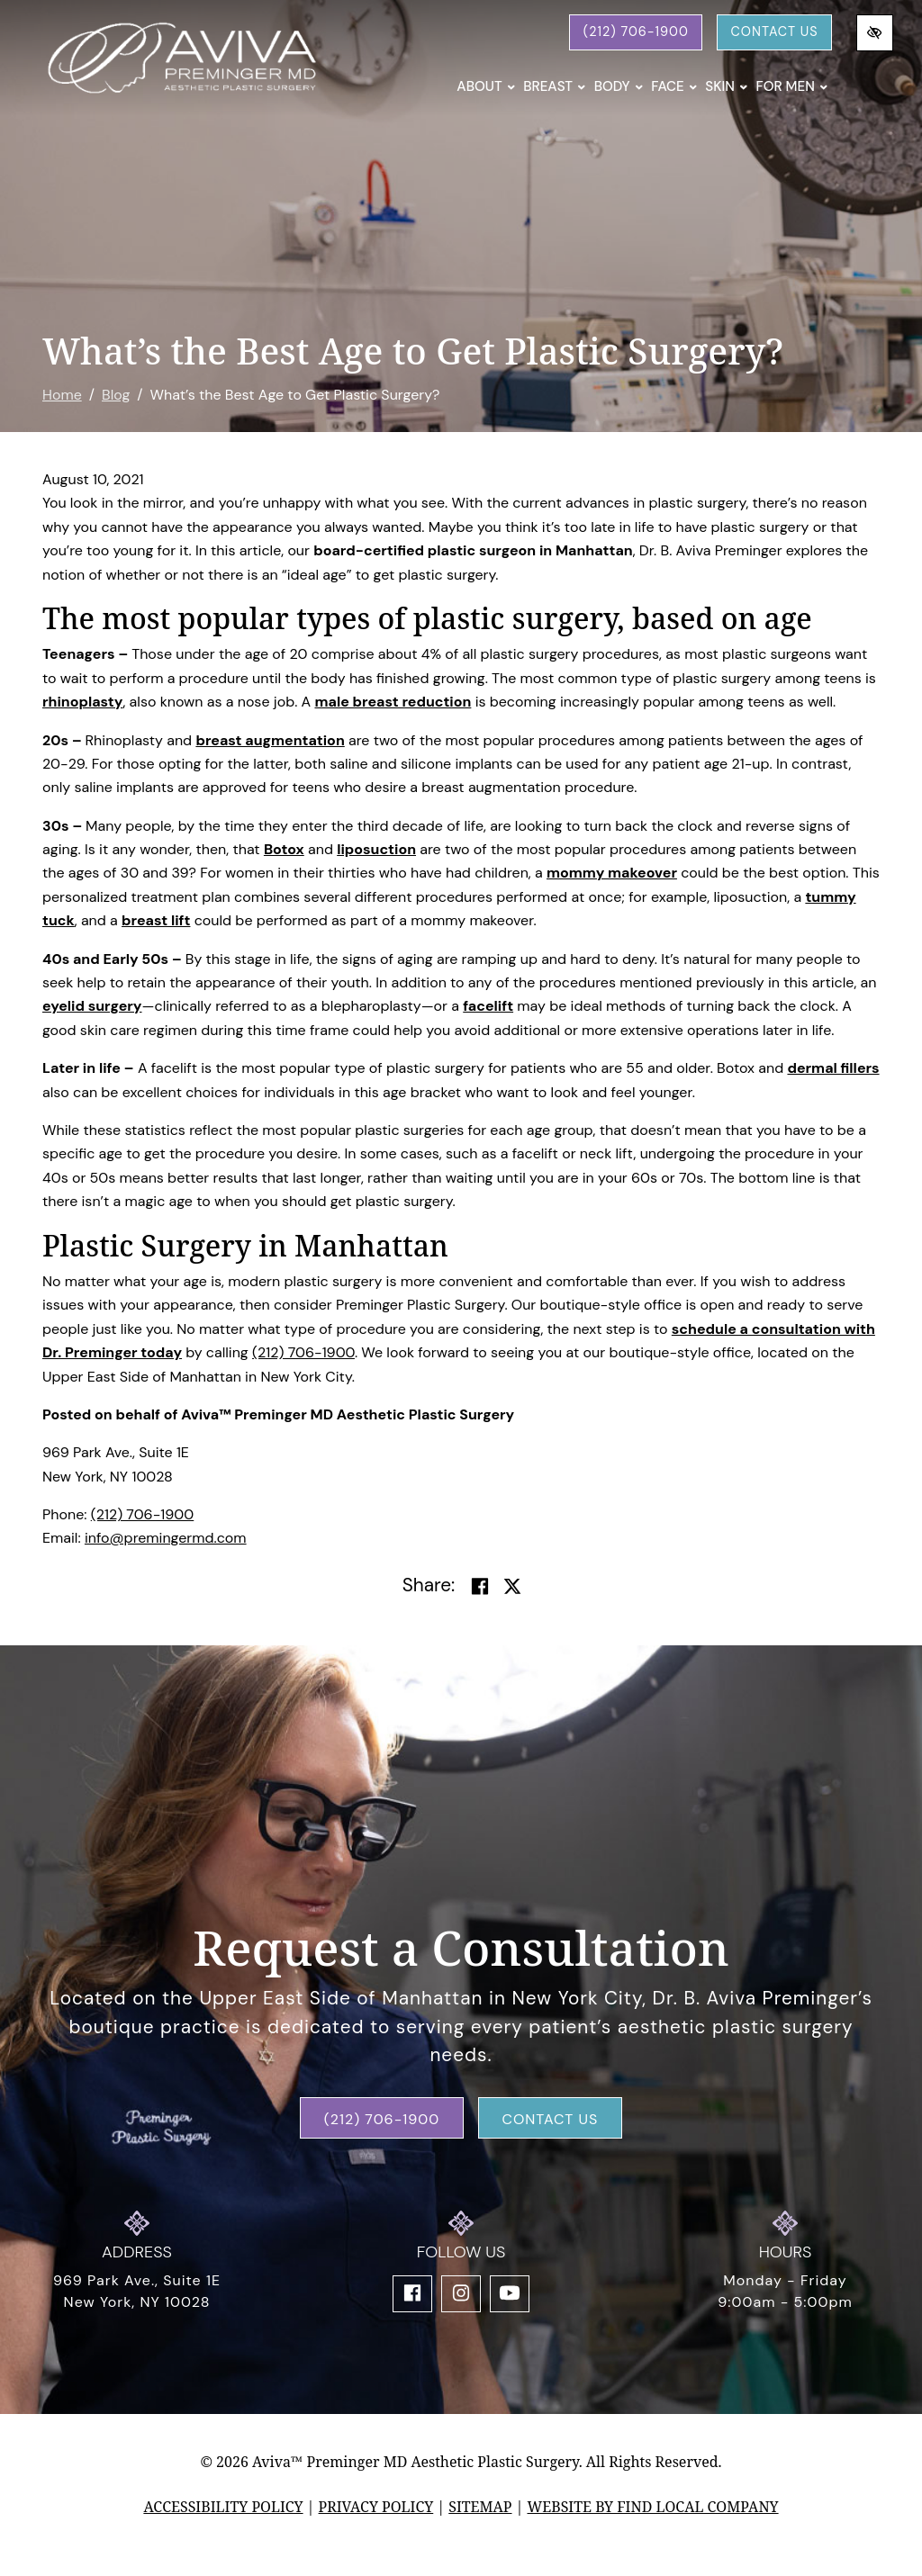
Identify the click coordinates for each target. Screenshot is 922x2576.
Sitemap (479, 2507)
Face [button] (674, 86)
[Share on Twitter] (512, 1587)
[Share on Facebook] (480, 1587)
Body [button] (619, 86)
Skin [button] (726, 86)
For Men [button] (791, 86)
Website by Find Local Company (652, 2507)
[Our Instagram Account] (461, 2293)
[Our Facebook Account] (412, 2293)
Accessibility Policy (223, 2507)
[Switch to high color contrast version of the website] (874, 32)
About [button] (485, 86)
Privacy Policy (376, 2507)
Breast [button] (554, 86)
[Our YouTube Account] (509, 2293)
